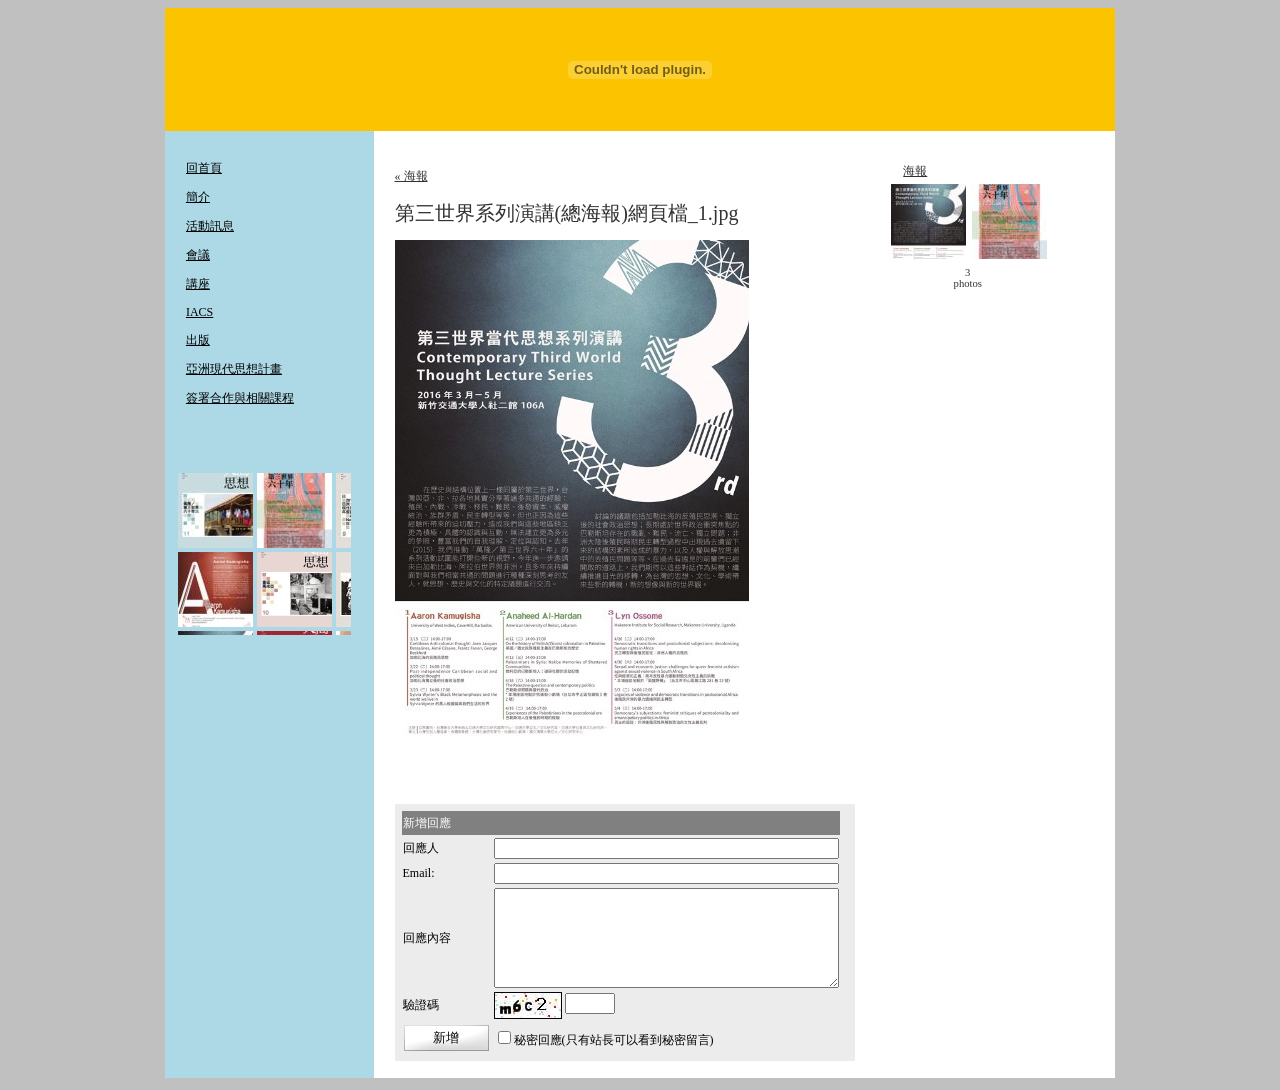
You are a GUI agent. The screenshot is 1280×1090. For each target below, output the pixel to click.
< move (924, 278)
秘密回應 (538, 1040)
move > (1011, 278)
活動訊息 (210, 226)
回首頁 (204, 168)
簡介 (198, 197)
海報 (915, 171)
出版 (198, 340)
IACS (199, 312)
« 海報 (411, 176)
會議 (198, 255)
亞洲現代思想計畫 (234, 369)
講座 (198, 284)
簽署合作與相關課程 (240, 398)
